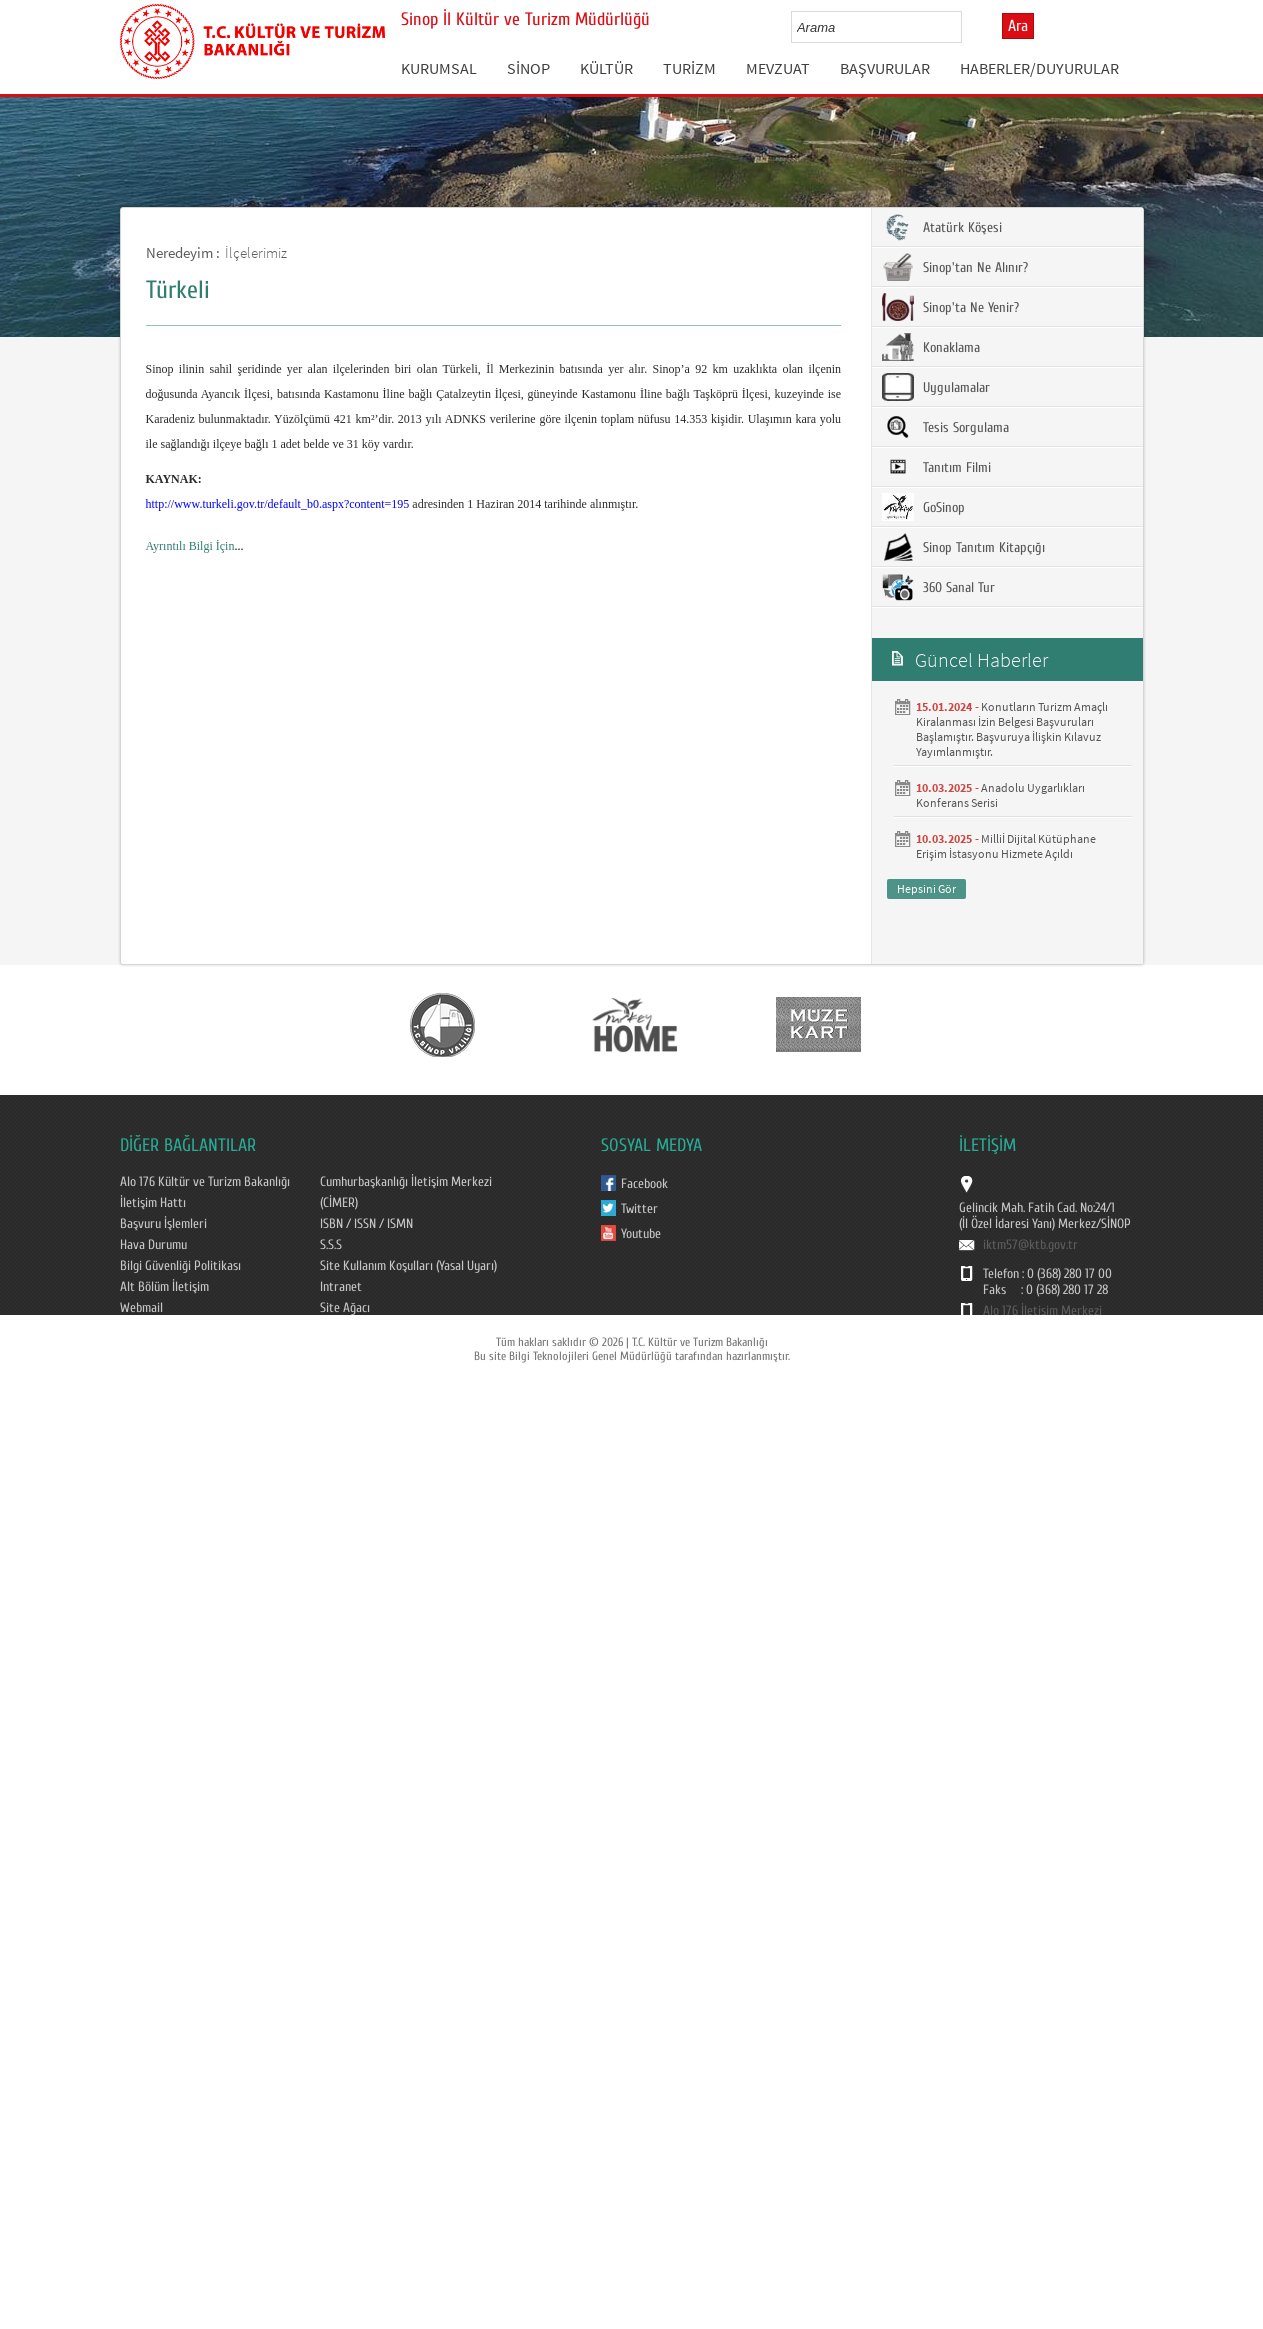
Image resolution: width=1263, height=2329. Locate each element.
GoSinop (923, 507)
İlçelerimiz (256, 252)
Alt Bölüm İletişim (164, 1287)
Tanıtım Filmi (936, 467)
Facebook (644, 1184)
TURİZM (689, 68)
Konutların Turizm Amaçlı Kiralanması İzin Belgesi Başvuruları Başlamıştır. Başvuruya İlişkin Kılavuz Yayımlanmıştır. (1012, 729)
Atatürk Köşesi (942, 227)
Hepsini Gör (926, 888)
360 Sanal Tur (938, 587)
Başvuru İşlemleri (163, 1224)
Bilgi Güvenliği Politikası (180, 1266)
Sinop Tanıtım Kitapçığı (963, 547)
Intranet (341, 1287)
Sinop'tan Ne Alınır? (955, 267)
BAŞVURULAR (885, 68)
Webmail (141, 1308)
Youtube (641, 1234)
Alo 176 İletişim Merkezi (1042, 1311)
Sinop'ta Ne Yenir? (950, 307)
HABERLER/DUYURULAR (1039, 68)
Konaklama (931, 347)
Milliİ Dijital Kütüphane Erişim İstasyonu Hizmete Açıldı (1006, 846)
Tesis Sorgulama (945, 427)
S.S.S (331, 1245)
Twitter (639, 1209)
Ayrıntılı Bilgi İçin (190, 546)
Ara (1018, 26)
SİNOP (528, 68)
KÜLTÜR (606, 68)
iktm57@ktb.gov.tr (1030, 1245)
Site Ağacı (345, 1308)
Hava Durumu (153, 1245)
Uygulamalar (936, 387)
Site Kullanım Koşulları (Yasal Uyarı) (408, 1266)
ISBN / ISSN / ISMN (366, 1224)
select (967, 27)
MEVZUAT (778, 68)
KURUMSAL (439, 68)
